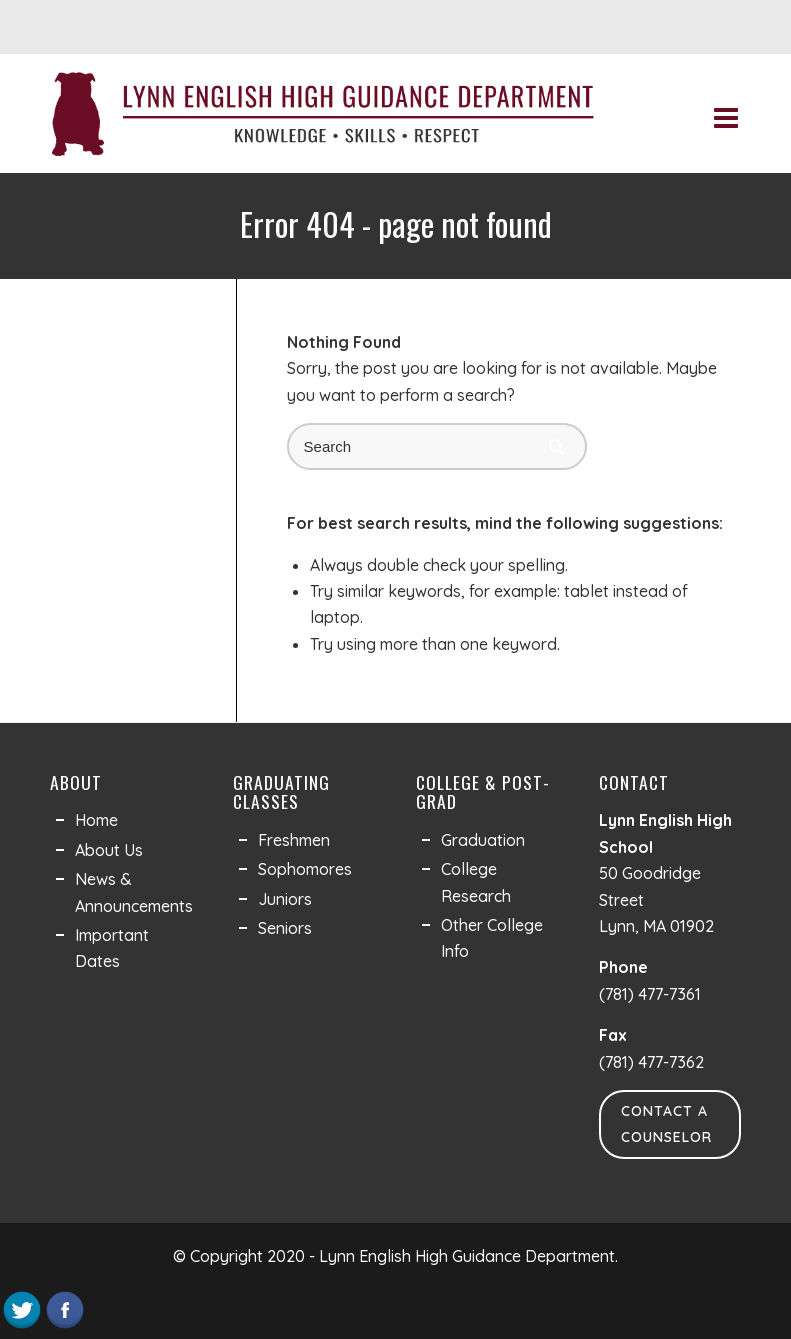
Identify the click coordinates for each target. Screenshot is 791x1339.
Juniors (285, 899)
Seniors (285, 928)
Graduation (483, 840)
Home (96, 820)
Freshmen (294, 840)
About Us (109, 850)
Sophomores (305, 869)
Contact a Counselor (666, 1124)
